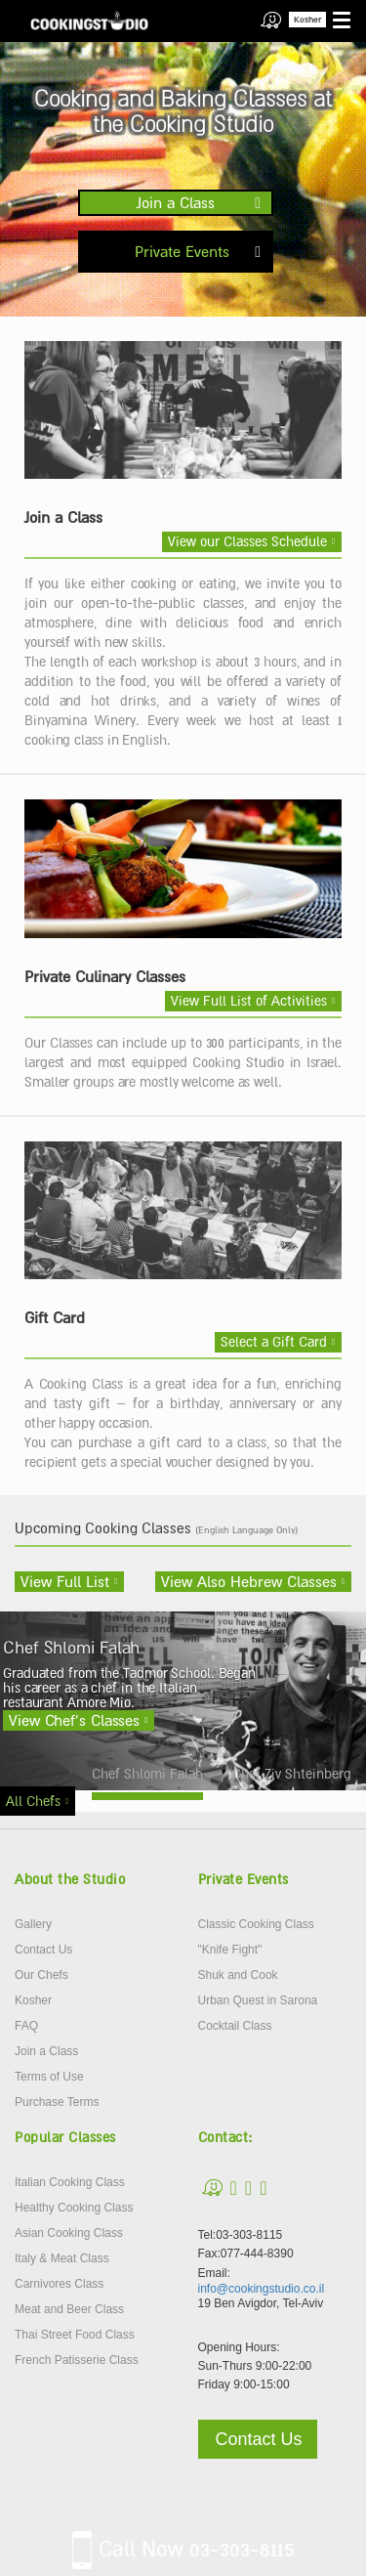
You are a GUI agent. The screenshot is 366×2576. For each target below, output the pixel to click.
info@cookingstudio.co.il (261, 2289)
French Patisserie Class (77, 2360)
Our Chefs (41, 1975)
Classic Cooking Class (256, 1924)
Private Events (182, 251)
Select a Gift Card (274, 1342)
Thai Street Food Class (75, 2334)
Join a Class (176, 202)
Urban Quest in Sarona (258, 2000)
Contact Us (43, 1949)
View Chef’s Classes (74, 1720)
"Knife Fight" (230, 1949)
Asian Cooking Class (69, 2233)
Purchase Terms (57, 2102)
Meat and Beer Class (69, 2309)
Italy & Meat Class (62, 2258)
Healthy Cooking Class (74, 2207)
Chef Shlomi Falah (147, 1774)
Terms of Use (49, 2076)
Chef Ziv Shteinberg (291, 1774)
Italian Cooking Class (70, 2182)
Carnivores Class (59, 2284)
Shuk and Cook (238, 1975)
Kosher (307, 19)
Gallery (33, 1924)
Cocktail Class (235, 2026)
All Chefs (33, 1801)
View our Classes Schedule (247, 541)
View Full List (64, 1581)
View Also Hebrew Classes (249, 1581)
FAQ (26, 2026)
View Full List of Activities (249, 1001)
